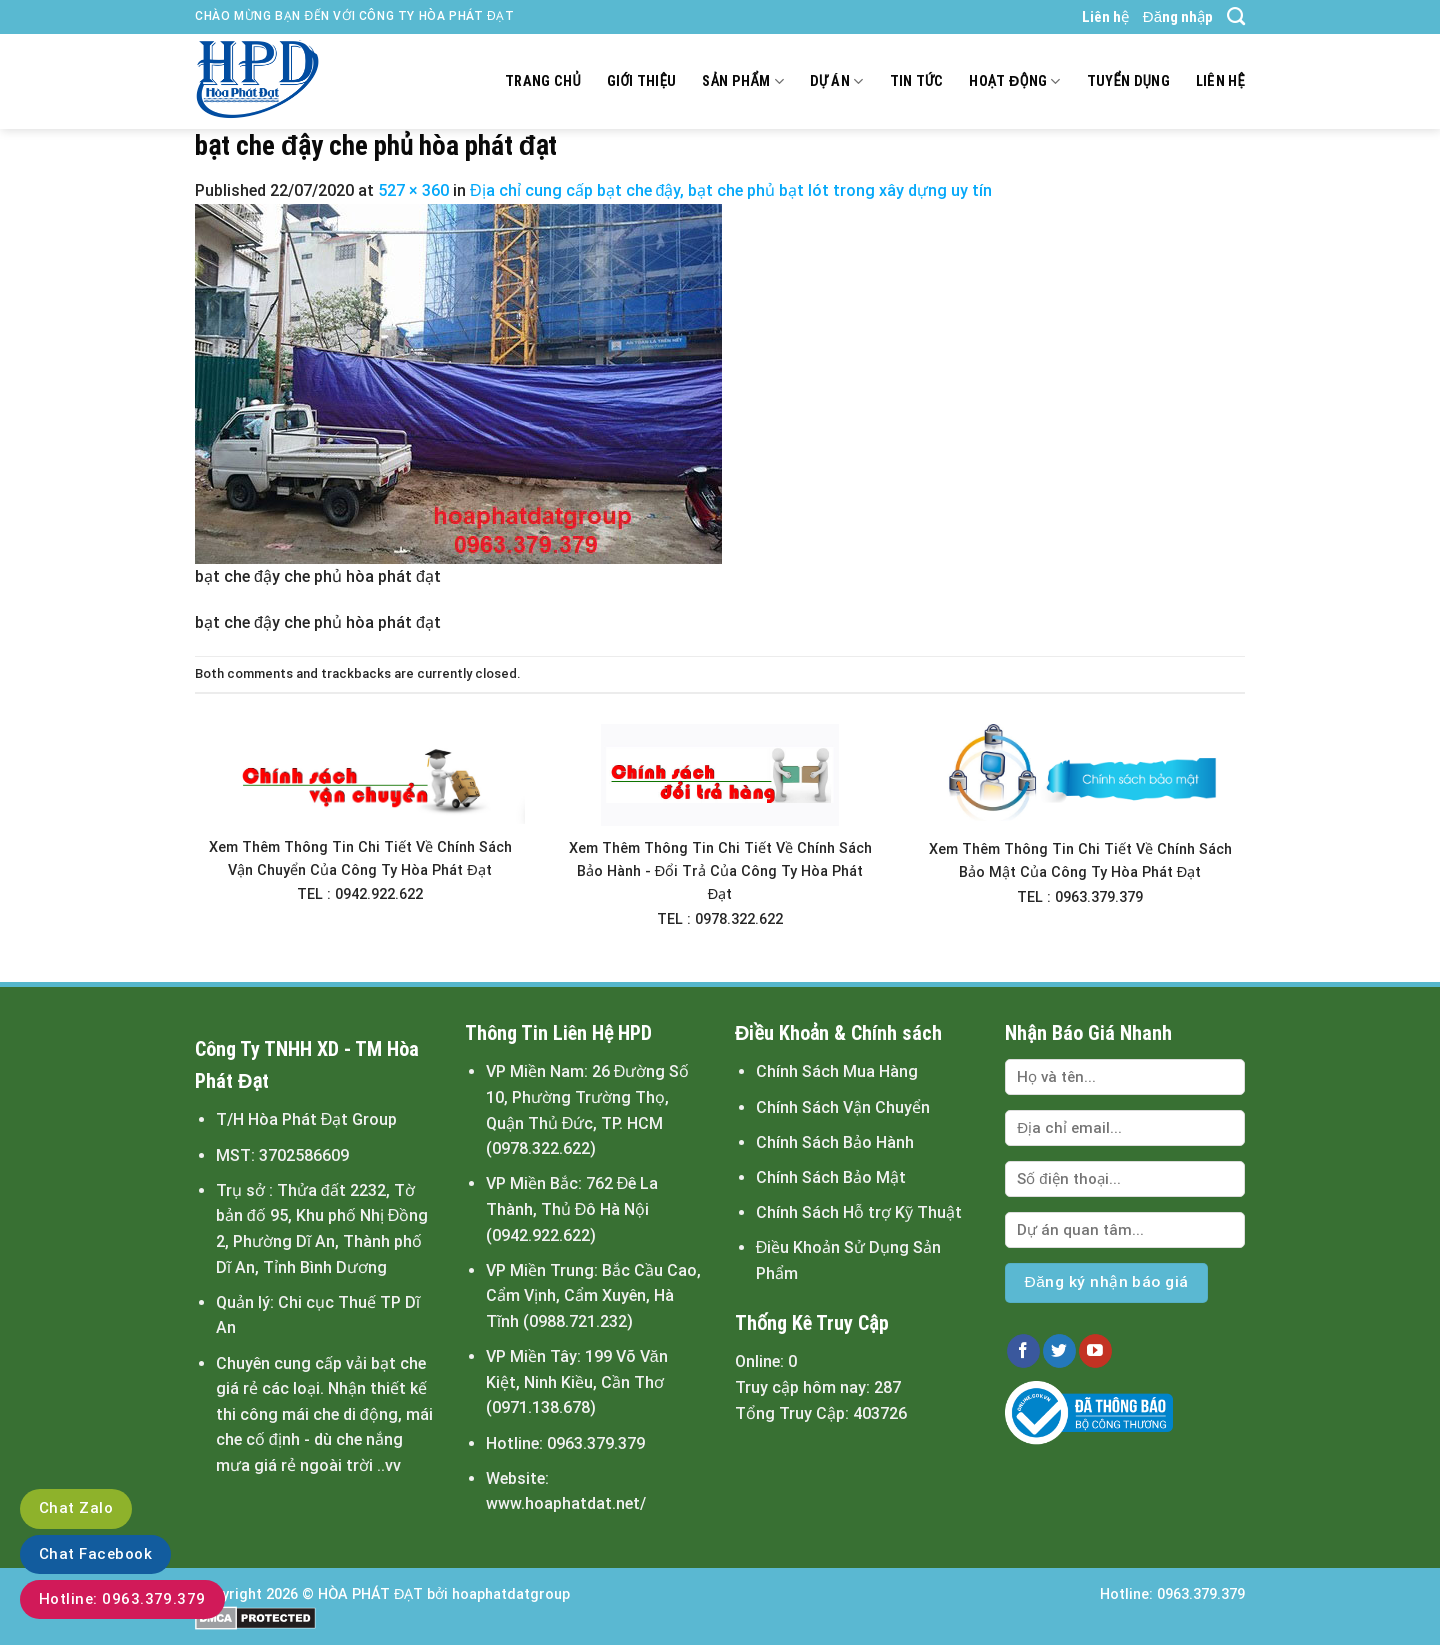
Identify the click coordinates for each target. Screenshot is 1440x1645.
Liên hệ (1105, 17)
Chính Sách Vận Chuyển (843, 1107)
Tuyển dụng (1128, 81)
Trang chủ (543, 81)
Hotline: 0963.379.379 (122, 1599)
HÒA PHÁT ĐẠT (370, 1594)
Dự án (837, 81)
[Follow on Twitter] (1059, 1351)
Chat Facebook (95, 1554)
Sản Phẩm (742, 81)
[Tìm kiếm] (1236, 17)
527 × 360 (413, 190)
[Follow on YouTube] (1095, 1351)
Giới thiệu (642, 81)
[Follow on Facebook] (1023, 1351)
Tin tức (917, 81)
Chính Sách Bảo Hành (835, 1142)
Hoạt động (1014, 81)
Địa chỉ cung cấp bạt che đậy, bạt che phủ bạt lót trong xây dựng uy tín (731, 190)
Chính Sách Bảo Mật (831, 1177)
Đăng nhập (1178, 17)
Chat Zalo (76, 1508)
